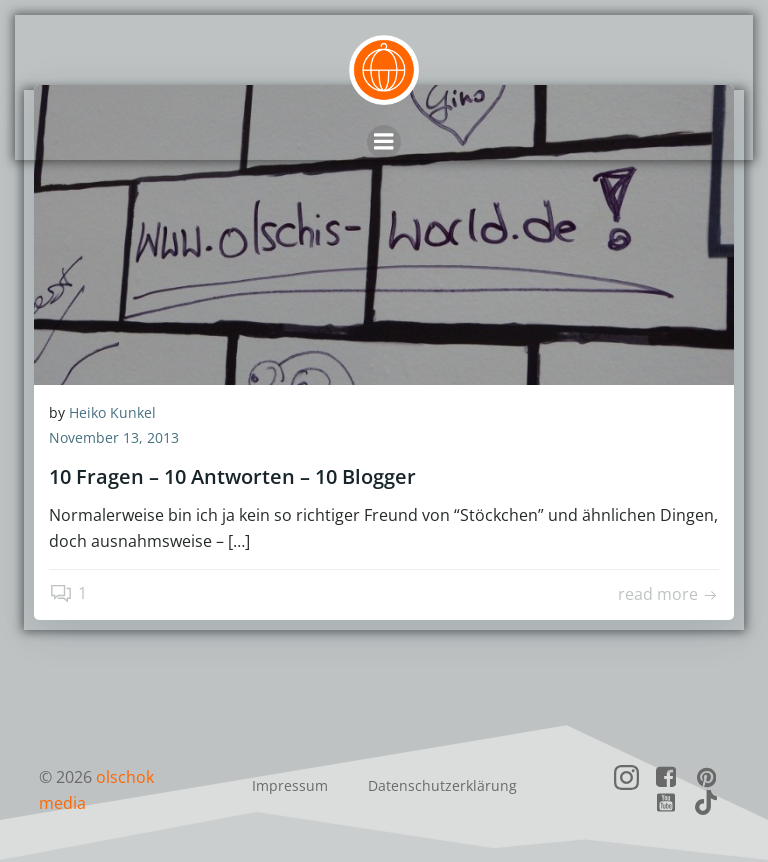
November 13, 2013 (114, 438)
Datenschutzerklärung (442, 785)
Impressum (290, 785)
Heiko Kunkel (112, 412)
